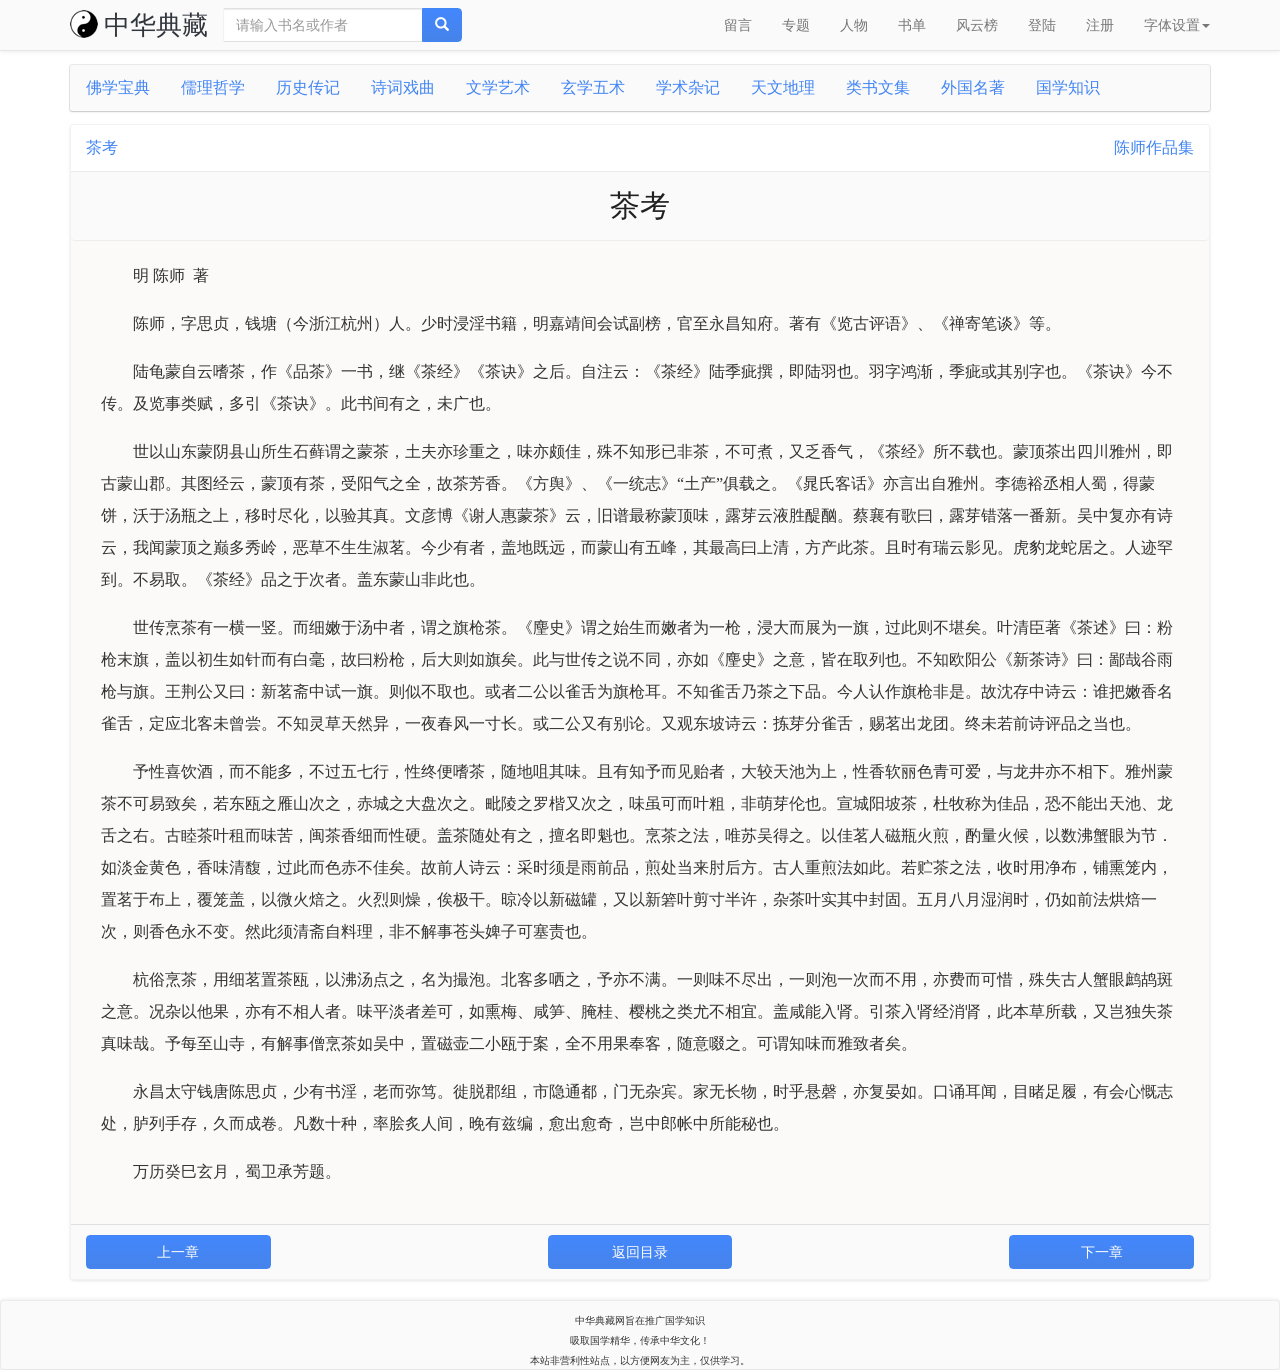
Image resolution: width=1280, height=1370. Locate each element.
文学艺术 (498, 87)
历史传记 (308, 87)
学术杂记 (688, 87)
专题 (796, 25)
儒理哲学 (213, 87)
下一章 (1102, 1252)
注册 (1100, 25)
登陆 (1042, 25)
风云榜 (977, 25)
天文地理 (783, 87)
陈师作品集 (1154, 147)
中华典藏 (139, 25)
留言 (738, 25)
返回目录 (640, 1252)
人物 (854, 25)
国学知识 (1068, 87)
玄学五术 (593, 87)
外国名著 (973, 87)
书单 (912, 25)
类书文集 (878, 87)
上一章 (178, 1252)
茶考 (102, 147)
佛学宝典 (118, 87)
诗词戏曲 (403, 87)
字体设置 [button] (1177, 25)
